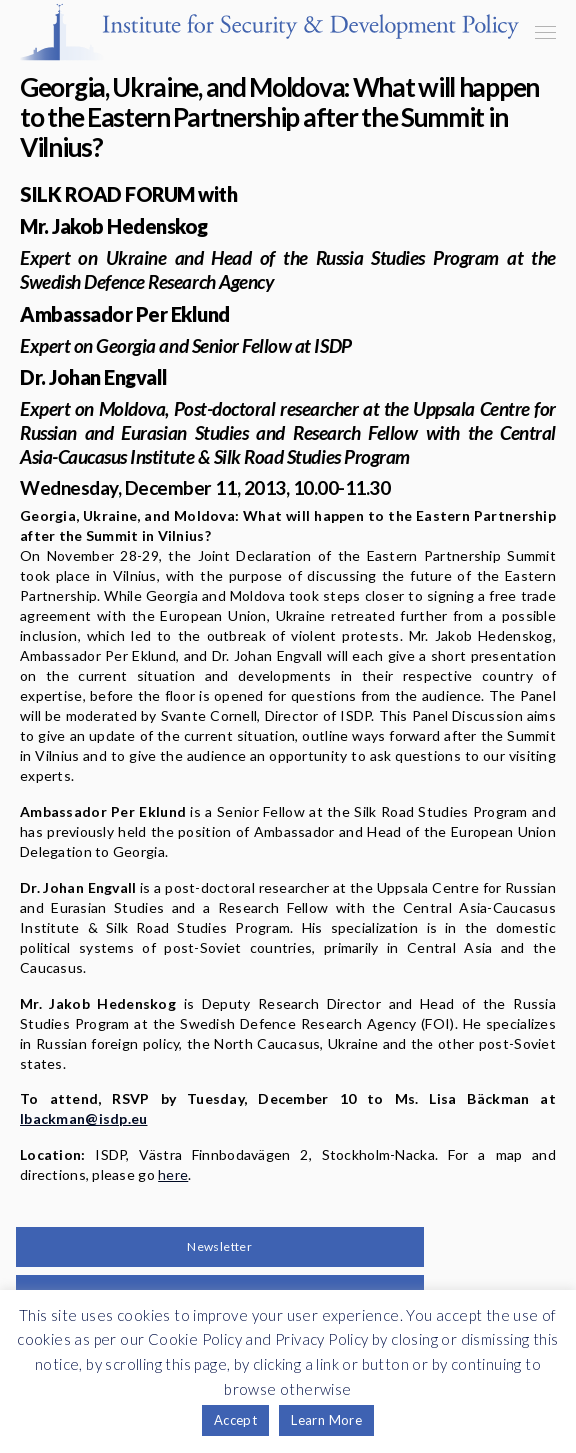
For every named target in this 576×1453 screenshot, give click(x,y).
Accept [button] (235, 1420)
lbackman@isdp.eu (83, 1118)
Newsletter (219, 1246)
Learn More (326, 1420)
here (173, 1174)
